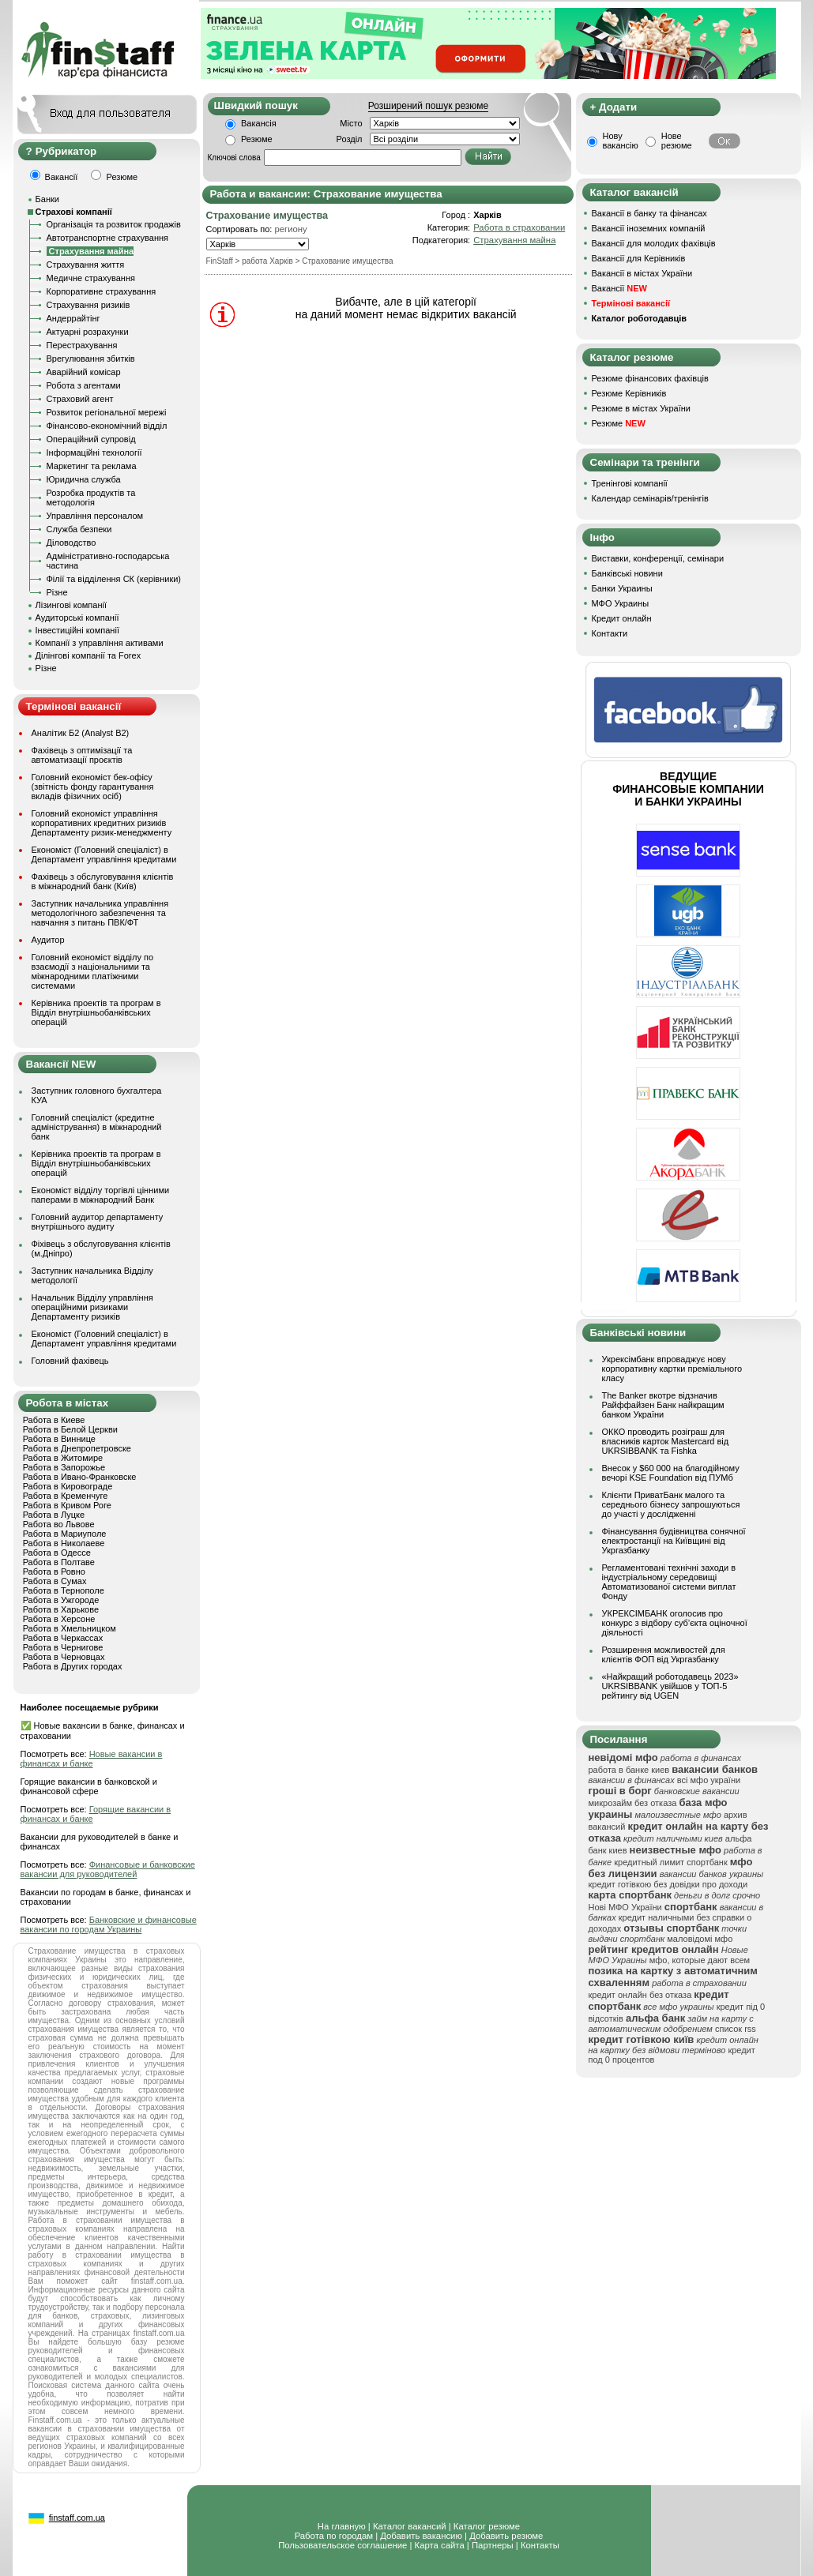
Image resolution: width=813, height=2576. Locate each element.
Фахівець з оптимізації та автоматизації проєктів (82, 754)
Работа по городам (334, 2535)
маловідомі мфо (699, 1938)
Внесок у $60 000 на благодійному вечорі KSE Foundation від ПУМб (671, 1472)
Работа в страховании (519, 227)
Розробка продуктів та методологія (91, 497)
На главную (342, 2526)
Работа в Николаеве (64, 1543)
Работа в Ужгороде (61, 1600)
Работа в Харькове (61, 1609)
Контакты (540, 2545)
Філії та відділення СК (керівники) (114, 579)
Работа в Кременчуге (65, 1495)
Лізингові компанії (71, 605)
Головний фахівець (70, 1360)
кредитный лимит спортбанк (671, 1862)
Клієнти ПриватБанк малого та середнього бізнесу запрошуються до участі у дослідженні (671, 1504)
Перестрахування (82, 345)
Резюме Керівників (629, 393)
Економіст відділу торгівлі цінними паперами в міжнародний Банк (101, 1194)
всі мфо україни (708, 1780)
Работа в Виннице (59, 1439)
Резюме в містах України (641, 408)
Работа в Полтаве (59, 1562)
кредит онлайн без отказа (640, 1995)
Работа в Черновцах (64, 1657)
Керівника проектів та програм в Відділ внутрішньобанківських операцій (96, 1012)
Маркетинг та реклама (92, 466)
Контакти (610, 633)
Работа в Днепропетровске (77, 1448)
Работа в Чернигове (63, 1647)
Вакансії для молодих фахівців (654, 243)
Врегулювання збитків (91, 358)
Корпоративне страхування (101, 291)
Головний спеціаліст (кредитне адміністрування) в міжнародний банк (97, 1127)
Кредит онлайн (622, 618)
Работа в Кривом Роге (67, 1505)
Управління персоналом (95, 515)
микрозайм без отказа (633, 1803)
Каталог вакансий (409, 2526)
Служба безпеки (79, 529)
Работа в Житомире (63, 1458)
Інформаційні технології (94, 452)
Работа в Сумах (55, 1581)
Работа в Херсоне (59, 1619)
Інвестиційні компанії (77, 630)
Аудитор (48, 939)
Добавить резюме (506, 2535)
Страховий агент (80, 399)
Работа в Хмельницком (69, 1628)
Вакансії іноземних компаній (649, 228)
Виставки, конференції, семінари (658, 558)
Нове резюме (676, 140)
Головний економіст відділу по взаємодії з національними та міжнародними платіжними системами (93, 971)
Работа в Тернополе (63, 1590)
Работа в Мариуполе (65, 1533)
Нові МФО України (625, 1907)
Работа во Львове (59, 1524)
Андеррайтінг (73, 318)
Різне (57, 592)
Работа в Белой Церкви (70, 1429)
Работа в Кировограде (68, 1486)
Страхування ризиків (88, 305)
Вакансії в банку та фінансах (649, 213)
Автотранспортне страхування (108, 237)
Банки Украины (622, 588)
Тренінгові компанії (630, 483)
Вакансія (259, 123)
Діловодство (71, 542)
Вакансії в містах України (642, 273)
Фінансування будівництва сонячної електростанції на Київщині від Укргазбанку (674, 1540)
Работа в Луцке (54, 1514)
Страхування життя (86, 264)
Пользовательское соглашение (342, 2545)
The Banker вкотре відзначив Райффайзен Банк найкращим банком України (663, 1405)
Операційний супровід (91, 439)
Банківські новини (627, 573)
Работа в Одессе (57, 1552)
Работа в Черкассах (63, 1638)
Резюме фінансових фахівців (650, 378)
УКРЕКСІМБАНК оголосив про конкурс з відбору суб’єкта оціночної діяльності (674, 1623)
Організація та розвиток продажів (114, 224)
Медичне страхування (91, 278)
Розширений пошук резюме (428, 105)
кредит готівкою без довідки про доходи (668, 1884)
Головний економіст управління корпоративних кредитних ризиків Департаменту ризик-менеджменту (102, 823)
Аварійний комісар (84, 372)
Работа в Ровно (54, 1571)
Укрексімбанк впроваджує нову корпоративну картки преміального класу (672, 1368)
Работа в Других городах (72, 1666)
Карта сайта (440, 2545)
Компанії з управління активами (100, 643)
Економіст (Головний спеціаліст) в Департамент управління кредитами (104, 854)
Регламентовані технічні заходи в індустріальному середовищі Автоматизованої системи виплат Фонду (669, 1582)
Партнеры (493, 2545)
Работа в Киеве (54, 1420)
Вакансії (619, 288)
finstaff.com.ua (77, 2517)
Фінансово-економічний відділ (107, 425)
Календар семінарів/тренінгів (650, 498)
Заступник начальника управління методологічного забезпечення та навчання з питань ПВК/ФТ (100, 913)
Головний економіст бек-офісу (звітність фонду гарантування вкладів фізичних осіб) (93, 786)
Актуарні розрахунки (88, 331)
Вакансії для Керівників (639, 258)
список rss (735, 2028)
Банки (47, 199)
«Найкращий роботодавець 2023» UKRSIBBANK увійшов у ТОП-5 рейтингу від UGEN (670, 1686)
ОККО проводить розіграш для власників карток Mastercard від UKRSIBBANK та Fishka (665, 1441)
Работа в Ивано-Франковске (80, 1476)
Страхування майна (514, 240)
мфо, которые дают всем (699, 1960)
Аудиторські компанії (77, 617)
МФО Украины (620, 603)
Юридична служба (84, 479)
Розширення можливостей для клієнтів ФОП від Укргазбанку (663, 1654)
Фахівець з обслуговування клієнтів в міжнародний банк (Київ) (103, 881)
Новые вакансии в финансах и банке (92, 1758)
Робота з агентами (84, 385)
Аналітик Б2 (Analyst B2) (81, 733)
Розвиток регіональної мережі (107, 412)
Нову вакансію (620, 140)
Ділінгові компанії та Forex (88, 655)
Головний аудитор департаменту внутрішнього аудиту (98, 1221)
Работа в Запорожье (64, 1467)
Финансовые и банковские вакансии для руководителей (108, 1869)
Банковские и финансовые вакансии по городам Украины (109, 1924)
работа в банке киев (629, 1769)
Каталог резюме (487, 2526)
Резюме (257, 139)
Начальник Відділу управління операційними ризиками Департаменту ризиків (92, 1307)
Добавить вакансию (421, 2535)
